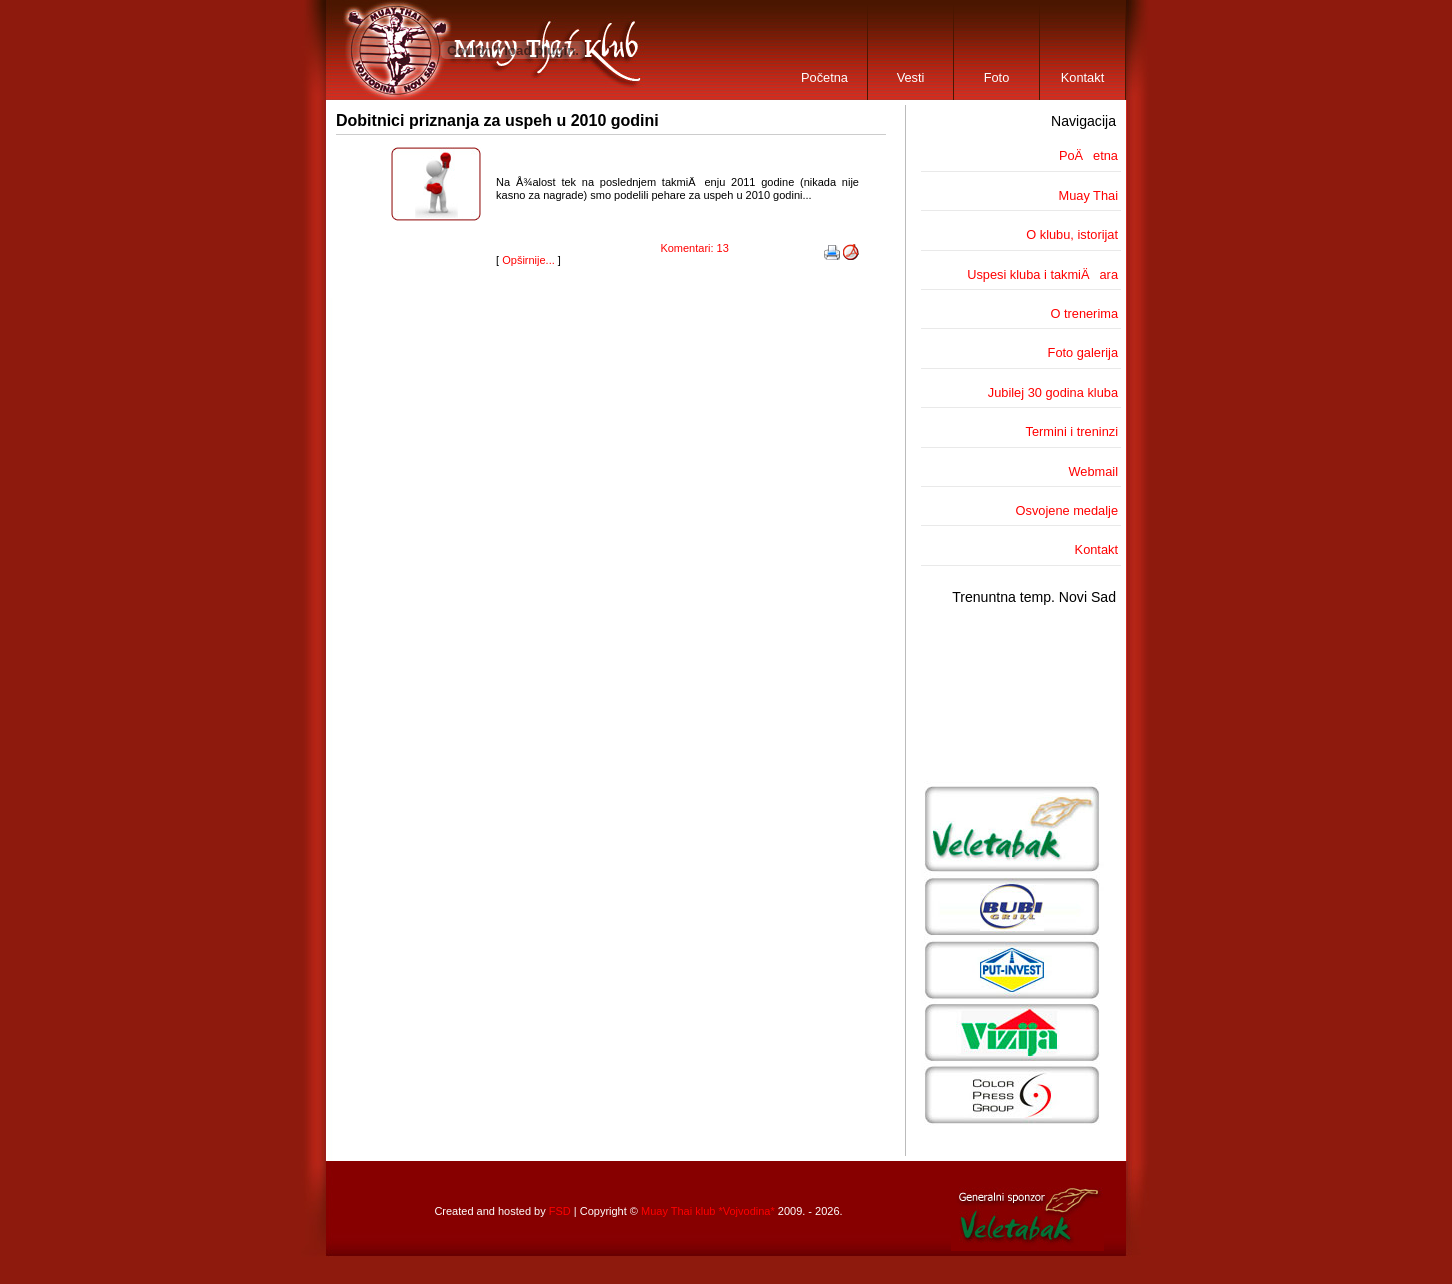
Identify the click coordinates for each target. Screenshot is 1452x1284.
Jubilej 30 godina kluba (1053, 392)
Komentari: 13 (694, 248)
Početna (824, 77)
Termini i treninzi (1072, 431)
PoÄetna (1088, 155)
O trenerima (1084, 313)
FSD (560, 1211)
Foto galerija (1083, 352)
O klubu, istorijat (1072, 234)
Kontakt (1082, 77)
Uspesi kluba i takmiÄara (1042, 274)
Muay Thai (1088, 195)
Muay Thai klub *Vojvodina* (708, 1211)
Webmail (1093, 471)
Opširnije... (528, 260)
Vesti (911, 77)
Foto (997, 77)
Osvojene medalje (1067, 510)
